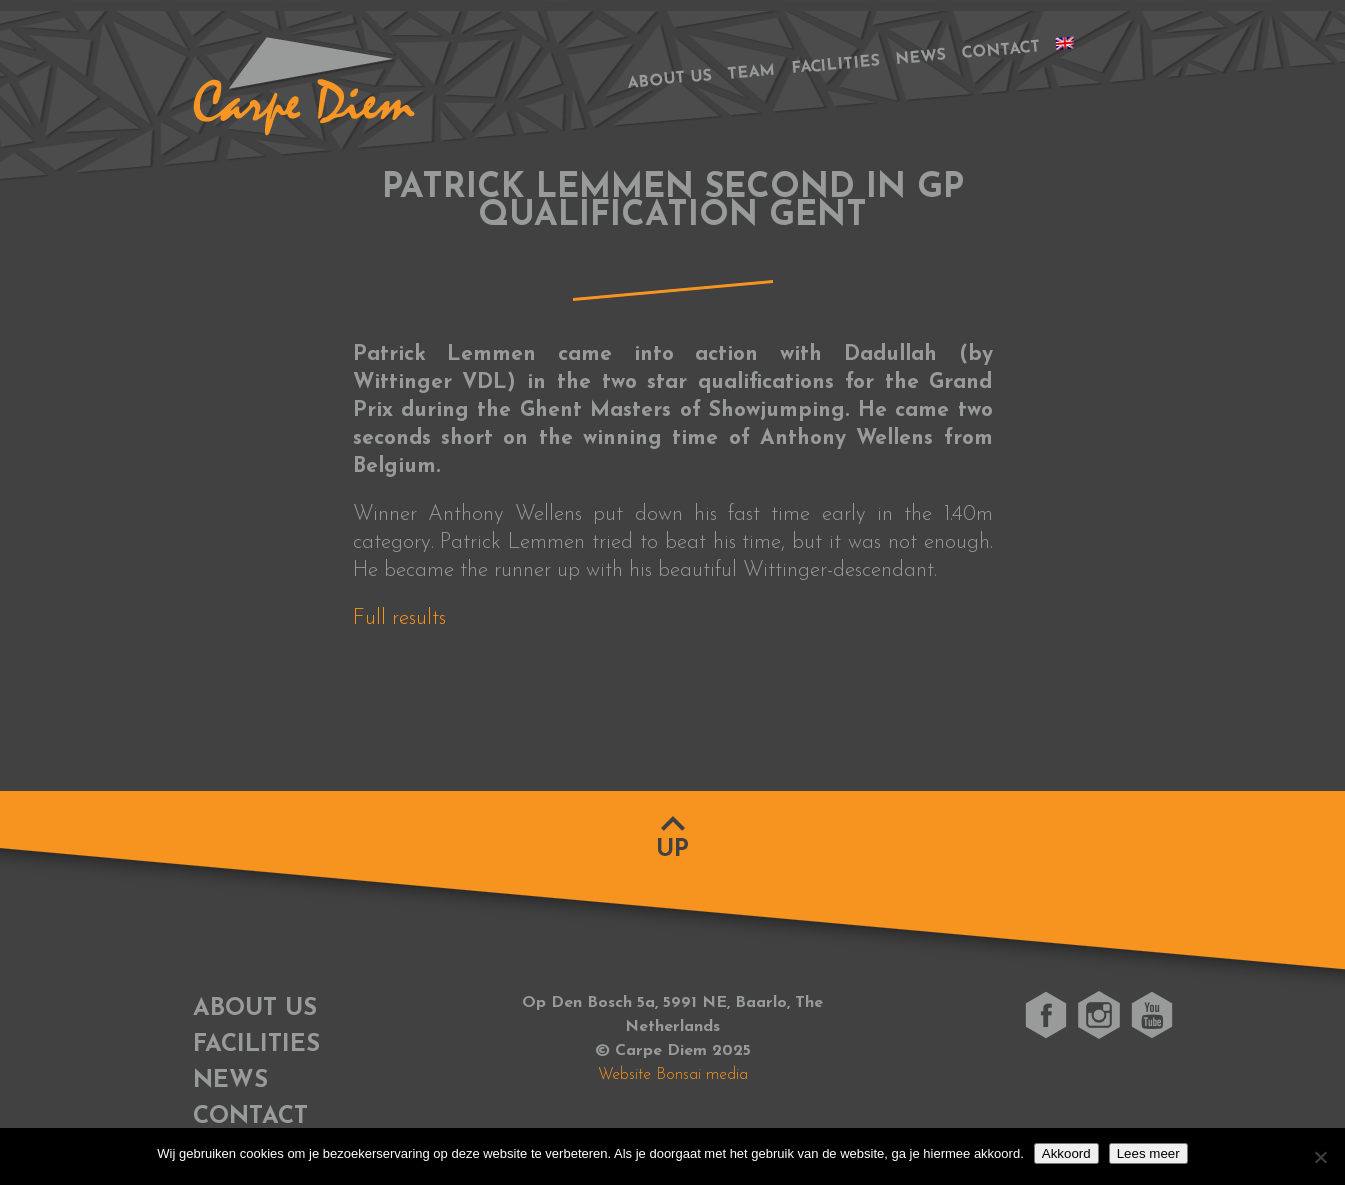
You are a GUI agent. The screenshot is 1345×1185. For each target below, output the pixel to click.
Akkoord (1066, 1153)
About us (669, 79)
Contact (1000, 50)
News (920, 58)
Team (750, 73)
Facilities (835, 66)
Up (672, 850)
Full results (399, 618)
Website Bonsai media (673, 1075)
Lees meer (1148, 1153)
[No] (1320, 1157)
